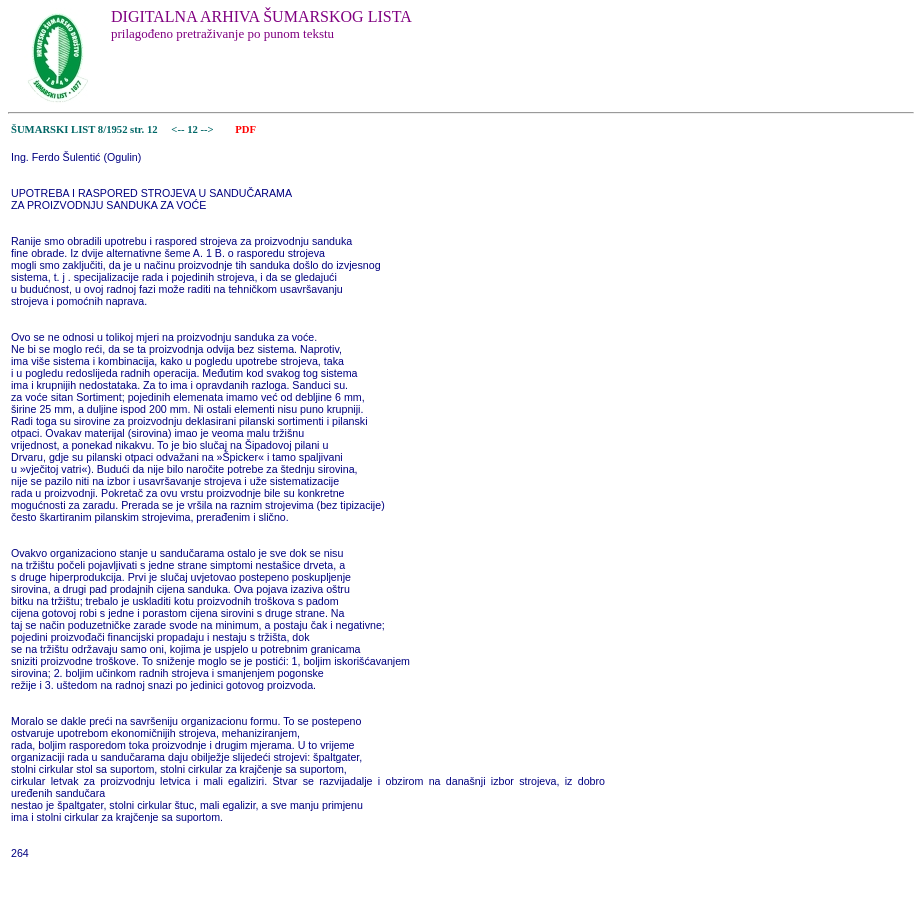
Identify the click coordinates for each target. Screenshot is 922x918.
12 (193, 129)
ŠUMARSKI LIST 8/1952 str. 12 (84, 129)
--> (209, 129)
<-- (178, 129)
